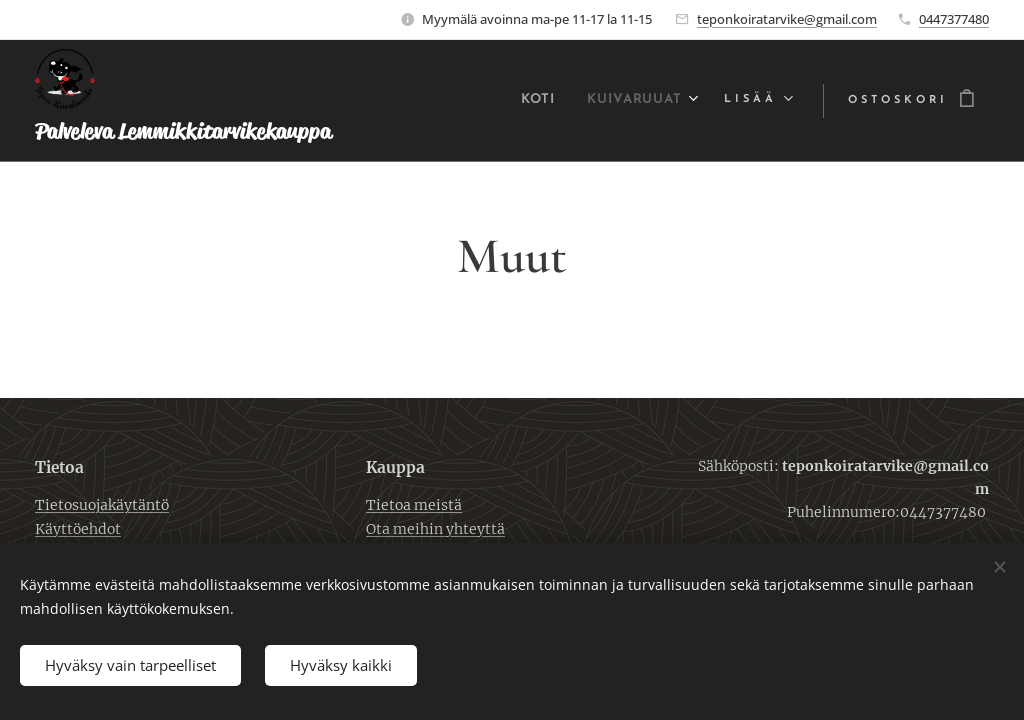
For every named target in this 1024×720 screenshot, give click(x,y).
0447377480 (954, 19)
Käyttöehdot (78, 529)
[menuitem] (523, 101)
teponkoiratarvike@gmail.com (787, 19)
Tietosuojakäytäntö (102, 506)
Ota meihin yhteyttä (435, 529)
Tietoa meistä (414, 506)
